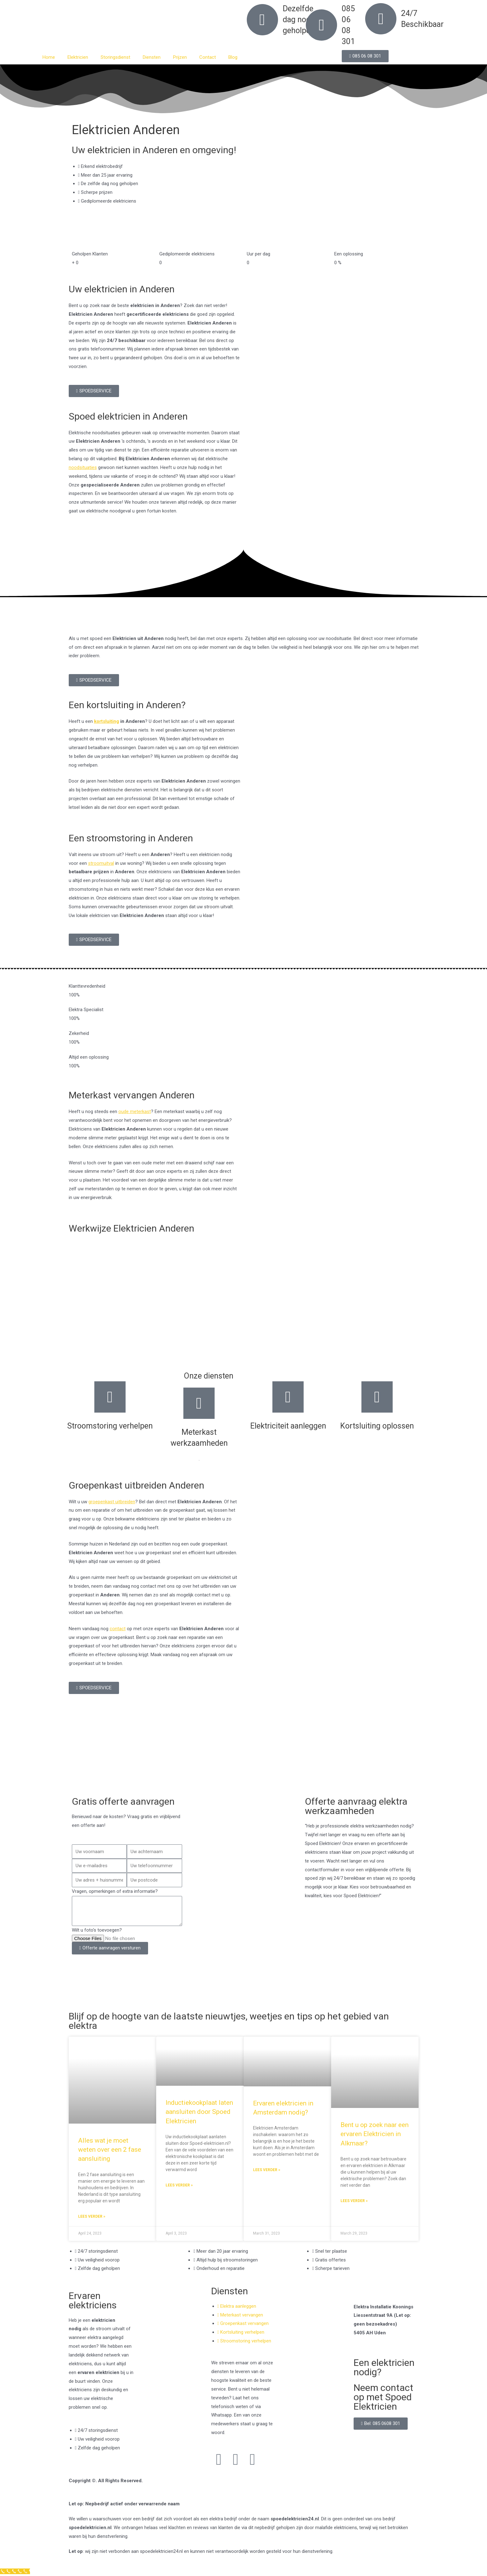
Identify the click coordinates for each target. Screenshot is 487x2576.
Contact (207, 57)
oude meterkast (134, 1111)
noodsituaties (83, 467)
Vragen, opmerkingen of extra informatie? (115, 1891)
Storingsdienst (115, 57)
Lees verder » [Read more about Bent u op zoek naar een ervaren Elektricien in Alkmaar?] (354, 2201)
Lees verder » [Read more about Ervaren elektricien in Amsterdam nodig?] (266, 2170)
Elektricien (77, 57)
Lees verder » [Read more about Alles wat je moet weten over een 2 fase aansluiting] (91, 2216)
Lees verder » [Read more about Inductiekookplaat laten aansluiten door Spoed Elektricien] (179, 2185)
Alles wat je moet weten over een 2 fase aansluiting (109, 2150)
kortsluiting (106, 721)
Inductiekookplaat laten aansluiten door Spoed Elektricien (199, 2112)
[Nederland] (243, 1761)
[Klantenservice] (15, 2571)
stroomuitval (101, 863)
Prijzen (180, 57)
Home (48, 57)
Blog (232, 57)
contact (118, 1628)
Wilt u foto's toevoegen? (97, 1930)
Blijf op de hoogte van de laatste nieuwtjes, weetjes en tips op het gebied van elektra (229, 2021)
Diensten (152, 57)
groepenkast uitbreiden (111, 1502)
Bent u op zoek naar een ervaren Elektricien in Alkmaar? (374, 2134)
